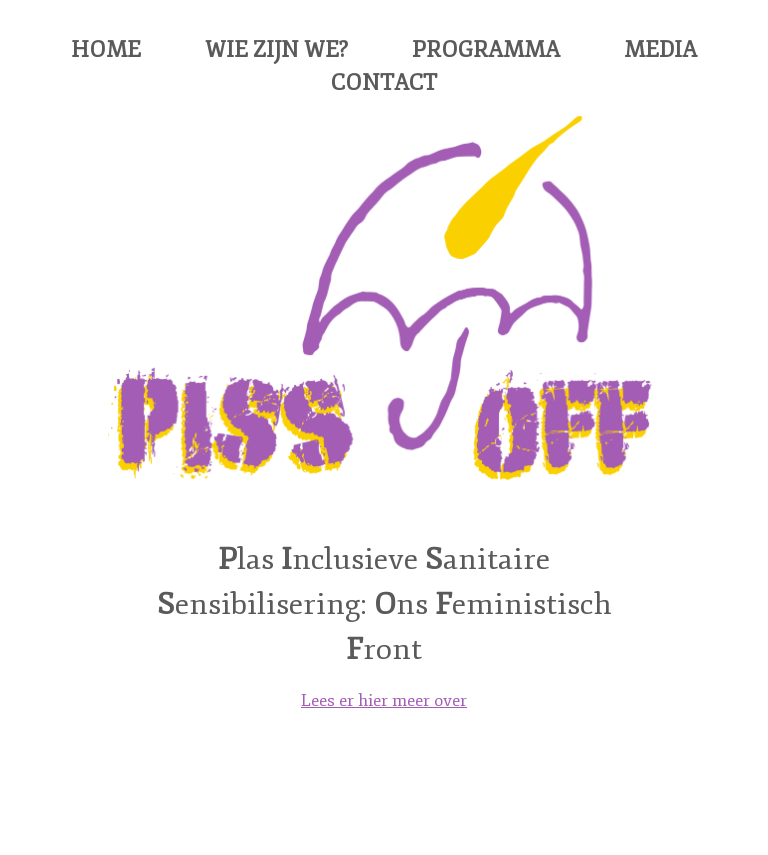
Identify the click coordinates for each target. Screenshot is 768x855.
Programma (486, 50)
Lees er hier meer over (384, 700)
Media (660, 50)
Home (106, 50)
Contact (384, 83)
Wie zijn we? (276, 50)
